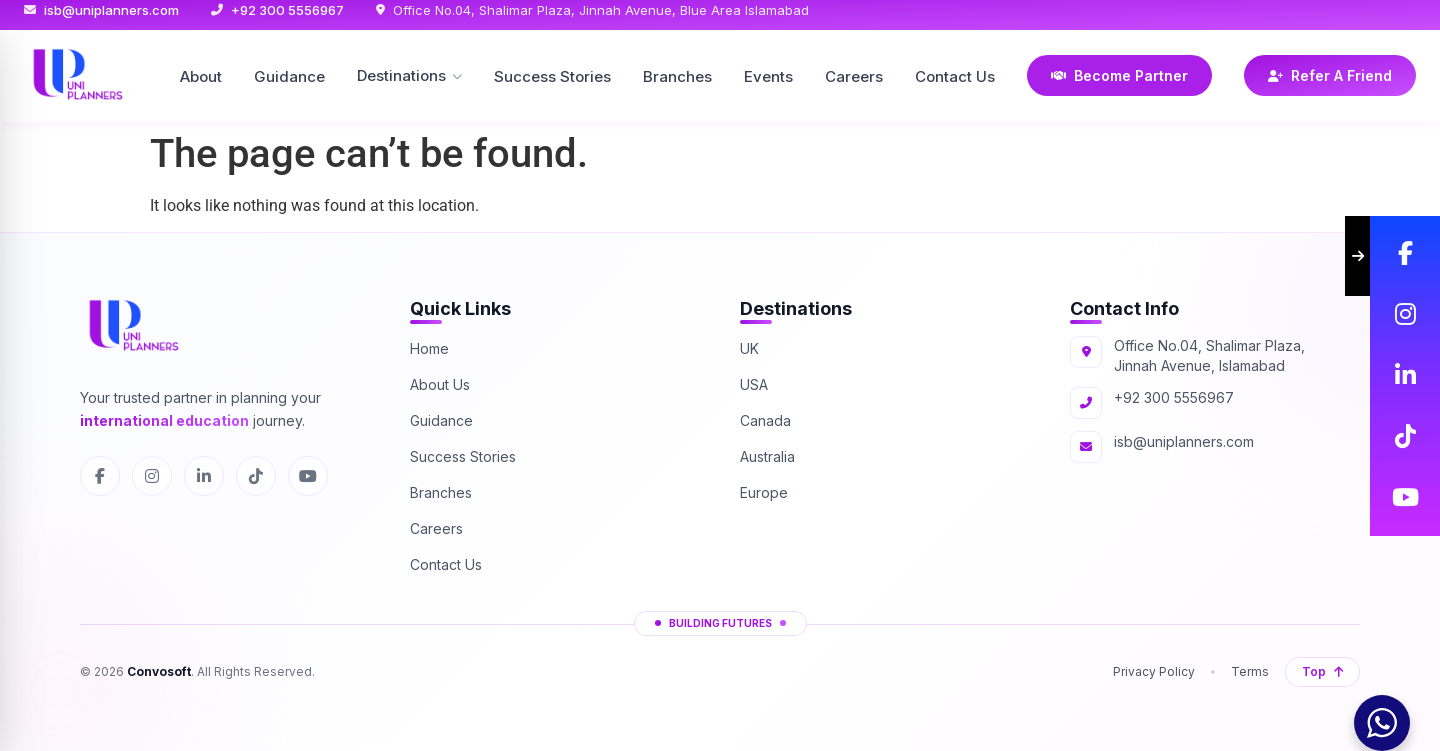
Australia (767, 456)
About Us (440, 384)
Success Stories (552, 76)
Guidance (289, 76)
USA (754, 384)
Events (768, 76)
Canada (765, 420)
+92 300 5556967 (287, 10)
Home (429, 348)
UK (749, 348)
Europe (764, 492)
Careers (854, 76)
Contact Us (955, 76)
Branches (677, 76)
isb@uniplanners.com (111, 10)
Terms (1250, 671)
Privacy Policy (1154, 671)
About (201, 76)
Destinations (409, 75)
